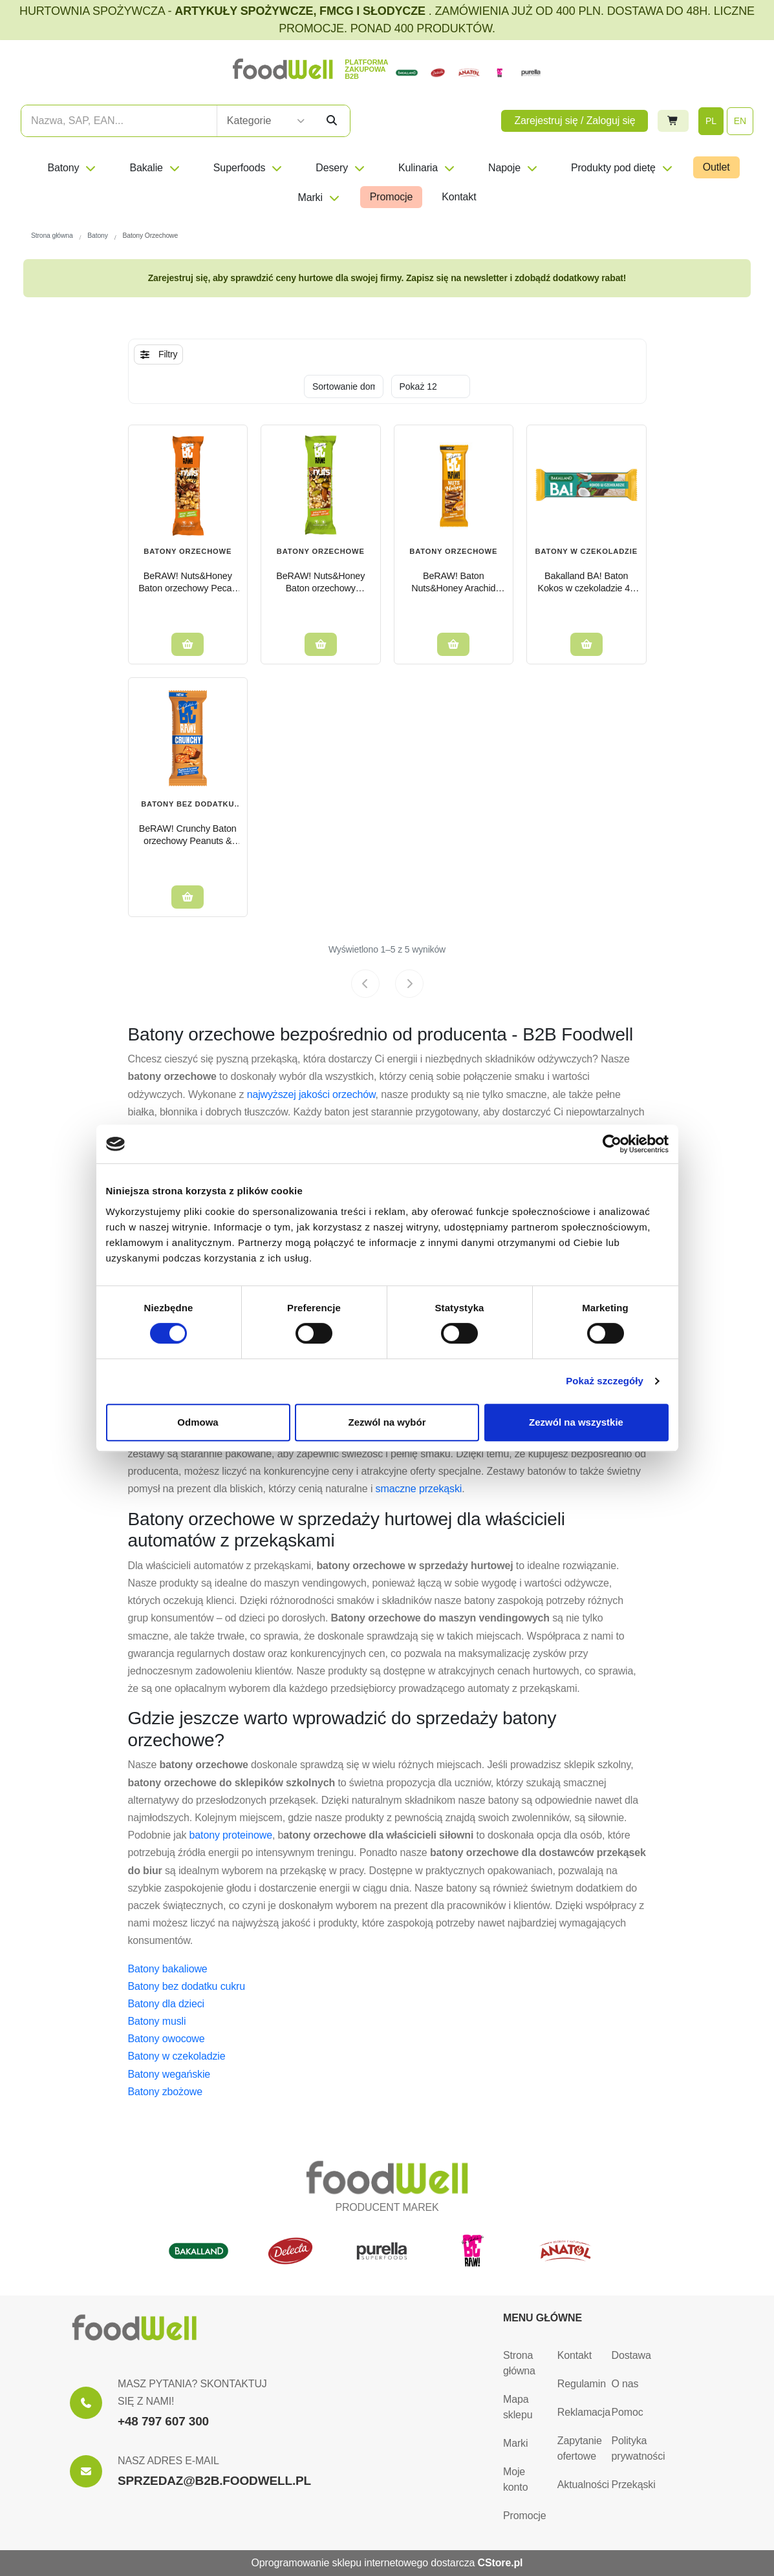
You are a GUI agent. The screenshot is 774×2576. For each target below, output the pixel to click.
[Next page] (409, 983)
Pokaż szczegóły (604, 1380)
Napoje (513, 167)
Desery (341, 167)
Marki (318, 197)
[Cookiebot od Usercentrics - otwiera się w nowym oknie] (612, 1144)
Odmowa (197, 1422)
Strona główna (519, 2363)
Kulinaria (427, 167)
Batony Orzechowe (321, 551)
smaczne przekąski (419, 1488)
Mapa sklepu (517, 2407)
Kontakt (459, 196)
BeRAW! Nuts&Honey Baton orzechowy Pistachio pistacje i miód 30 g (320, 582)
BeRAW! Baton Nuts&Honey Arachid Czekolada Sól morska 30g (453, 582)
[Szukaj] (332, 120)
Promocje (391, 196)
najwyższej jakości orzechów (311, 1094)
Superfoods (248, 167)
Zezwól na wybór (386, 1422)
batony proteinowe (230, 1835)
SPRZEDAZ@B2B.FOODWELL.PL (214, 2480)
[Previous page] (365, 983)
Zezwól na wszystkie (576, 1422)
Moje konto (515, 2479)
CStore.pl (500, 2562)
